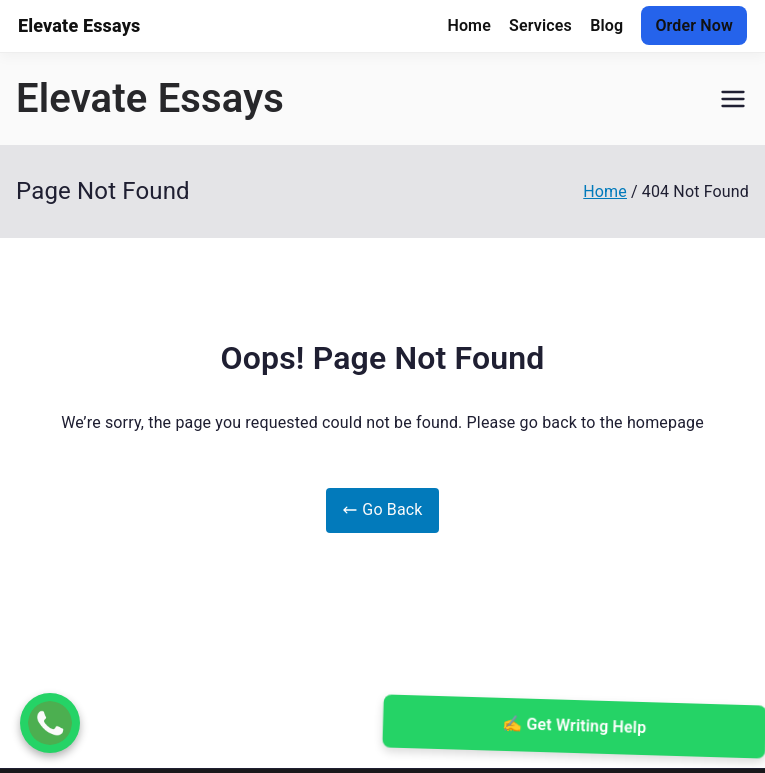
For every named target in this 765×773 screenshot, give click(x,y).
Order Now (694, 25)
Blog (606, 25)
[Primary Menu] (733, 99)
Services (540, 25)
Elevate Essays (150, 98)
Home (469, 25)
